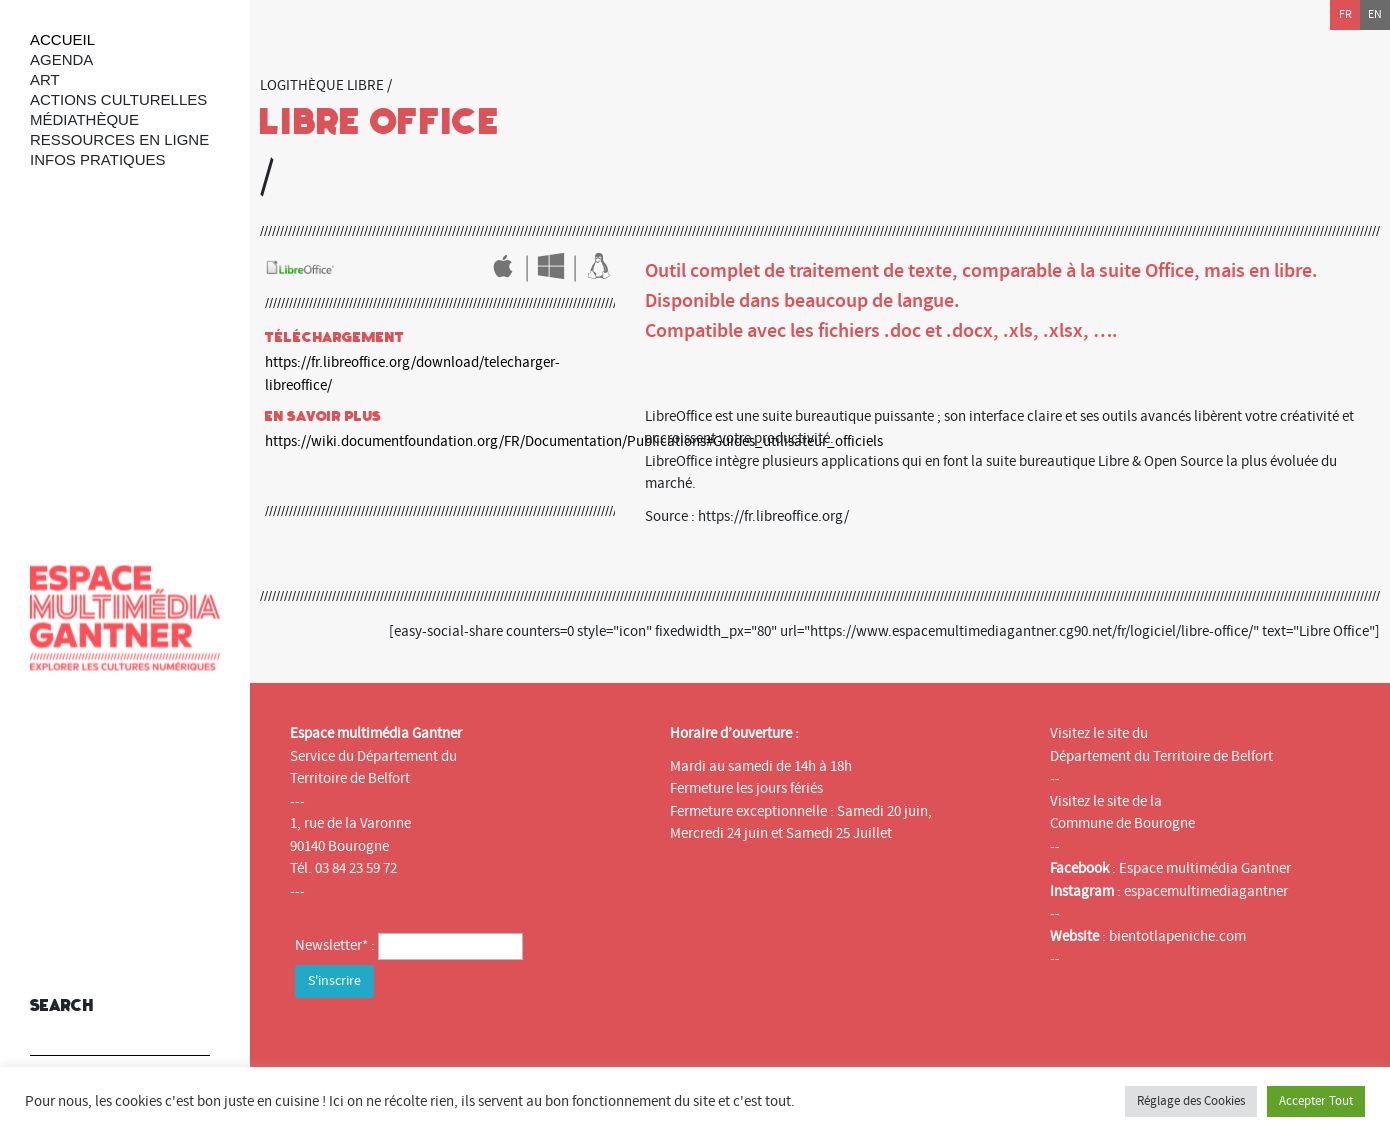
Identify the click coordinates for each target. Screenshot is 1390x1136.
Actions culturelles (118, 99)
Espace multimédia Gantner (1205, 868)
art (45, 79)
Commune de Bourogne (1122, 823)
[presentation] (447, 1042)
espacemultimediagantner (1206, 891)
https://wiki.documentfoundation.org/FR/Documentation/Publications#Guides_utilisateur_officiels (574, 441)
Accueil (62, 39)
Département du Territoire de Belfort (1161, 756)
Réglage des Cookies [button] (1191, 1101)
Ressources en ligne (119, 139)
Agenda (61, 59)
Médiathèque (84, 119)
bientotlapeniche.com (1177, 936)
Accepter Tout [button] (1316, 1101)
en (1375, 14)
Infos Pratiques (98, 159)
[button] (190, 1027)
